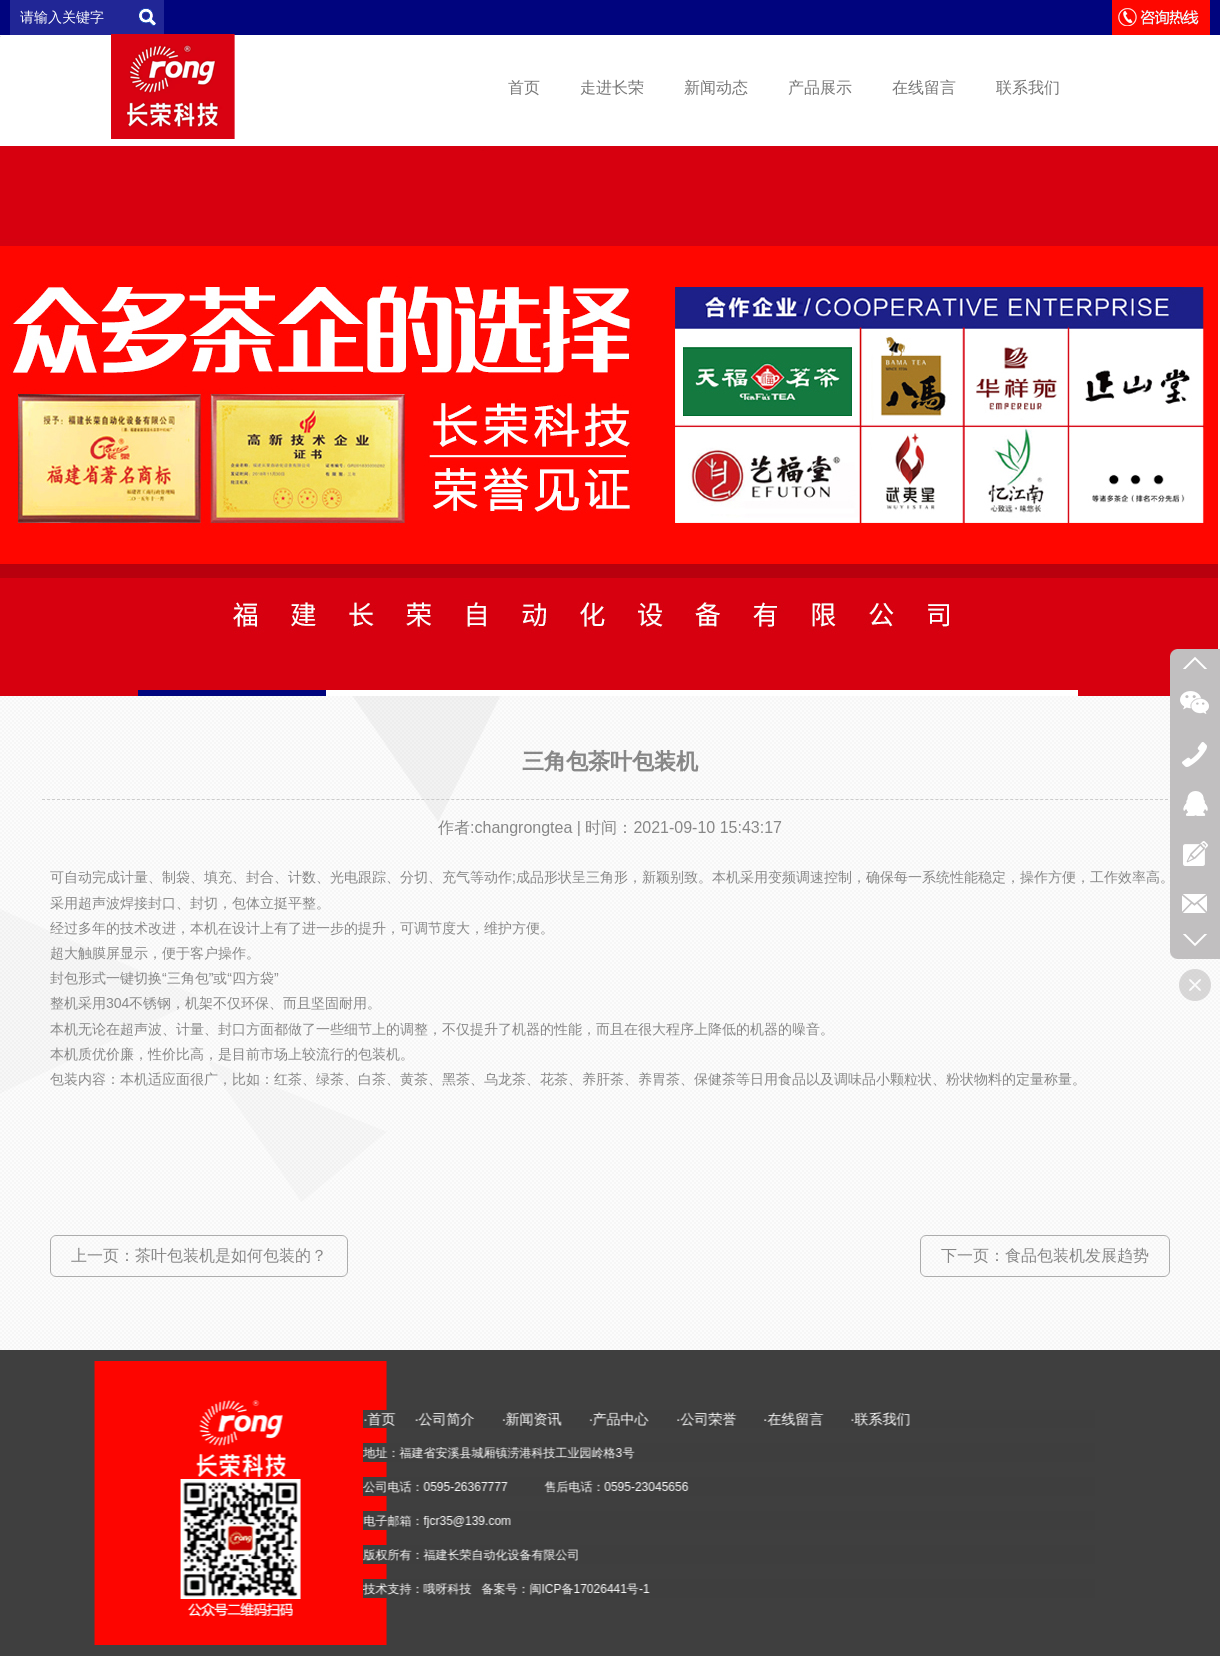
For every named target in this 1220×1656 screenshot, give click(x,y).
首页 (524, 87)
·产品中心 (1143, 1419)
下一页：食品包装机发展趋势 (1045, 1255)
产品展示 (820, 87)
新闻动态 (716, 87)
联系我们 (1028, 87)
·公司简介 (969, 1419)
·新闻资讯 (1067, 1419)
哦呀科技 (969, 1589)
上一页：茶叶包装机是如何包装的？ (199, 1255)
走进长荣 (612, 87)
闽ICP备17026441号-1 (1111, 1589)
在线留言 (924, 87)
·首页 (901, 1419)
